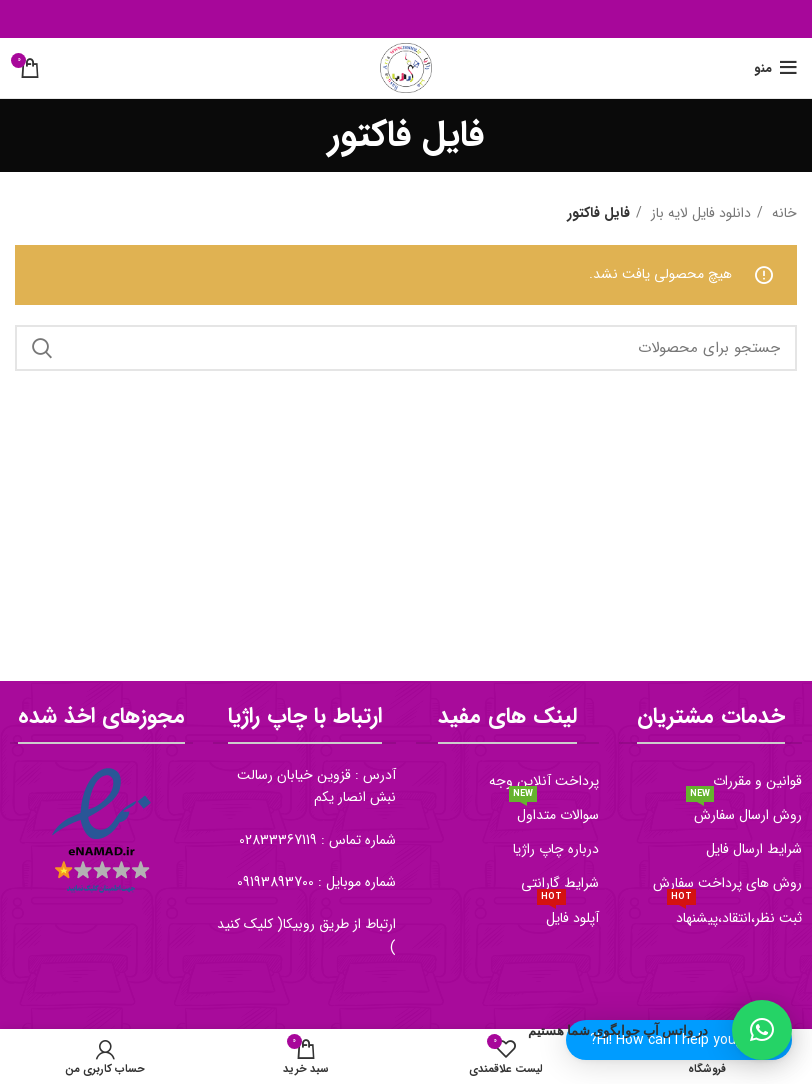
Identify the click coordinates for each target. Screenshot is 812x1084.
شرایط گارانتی (560, 883)
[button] (762, 1030)
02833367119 (278, 840)
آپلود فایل (568, 915)
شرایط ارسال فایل (754, 849)
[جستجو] (406, 348)
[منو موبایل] (775, 68)
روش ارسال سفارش (744, 812)
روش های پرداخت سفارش (727, 883)
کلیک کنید (245, 924)
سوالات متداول (554, 812)
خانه (782, 213)
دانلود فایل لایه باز (699, 213)
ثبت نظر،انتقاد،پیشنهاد (734, 915)
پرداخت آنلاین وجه (544, 781)
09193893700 (275, 882)
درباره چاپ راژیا (556, 849)
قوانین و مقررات (757, 781)
